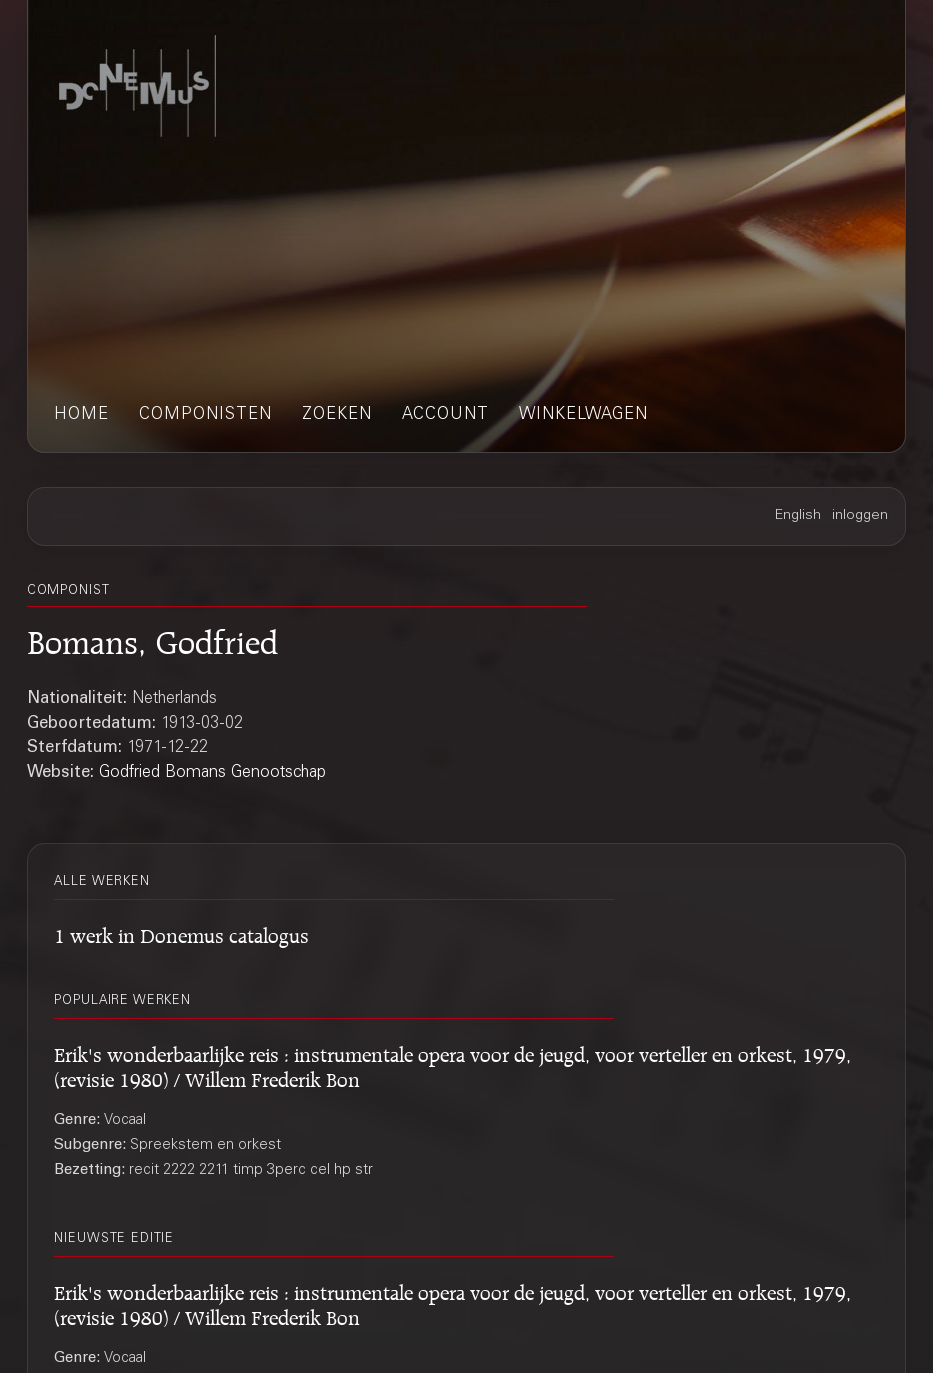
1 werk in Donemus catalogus (181, 932)
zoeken (337, 415)
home (81, 415)
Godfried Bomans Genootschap (212, 773)
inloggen (860, 516)
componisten (205, 415)
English (798, 516)
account (445, 415)
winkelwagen (583, 415)
